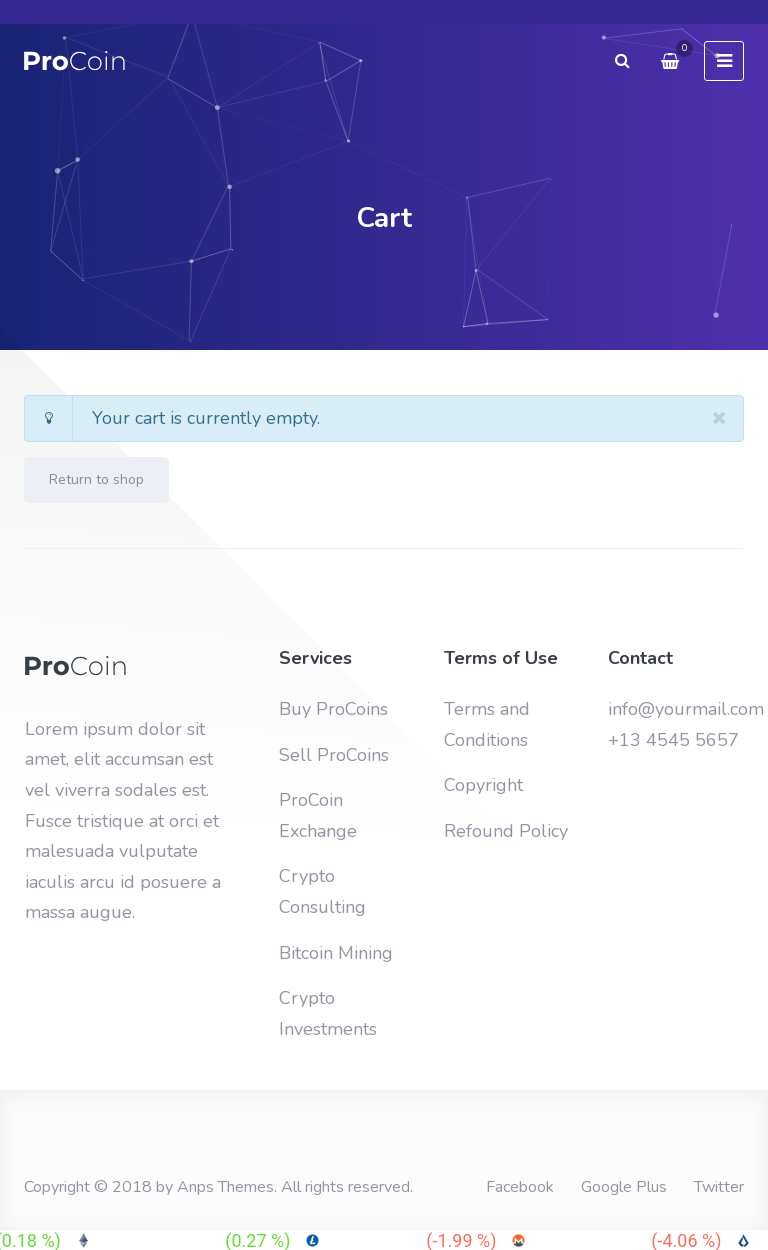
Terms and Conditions (487, 724)
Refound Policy (506, 831)
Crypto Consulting (322, 891)
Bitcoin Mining (336, 953)
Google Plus (624, 1187)
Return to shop (96, 479)
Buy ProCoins (333, 709)
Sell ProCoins (334, 755)
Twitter (719, 1187)
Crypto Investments (328, 1013)
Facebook (520, 1187)
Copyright (483, 785)
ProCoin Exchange (318, 815)
